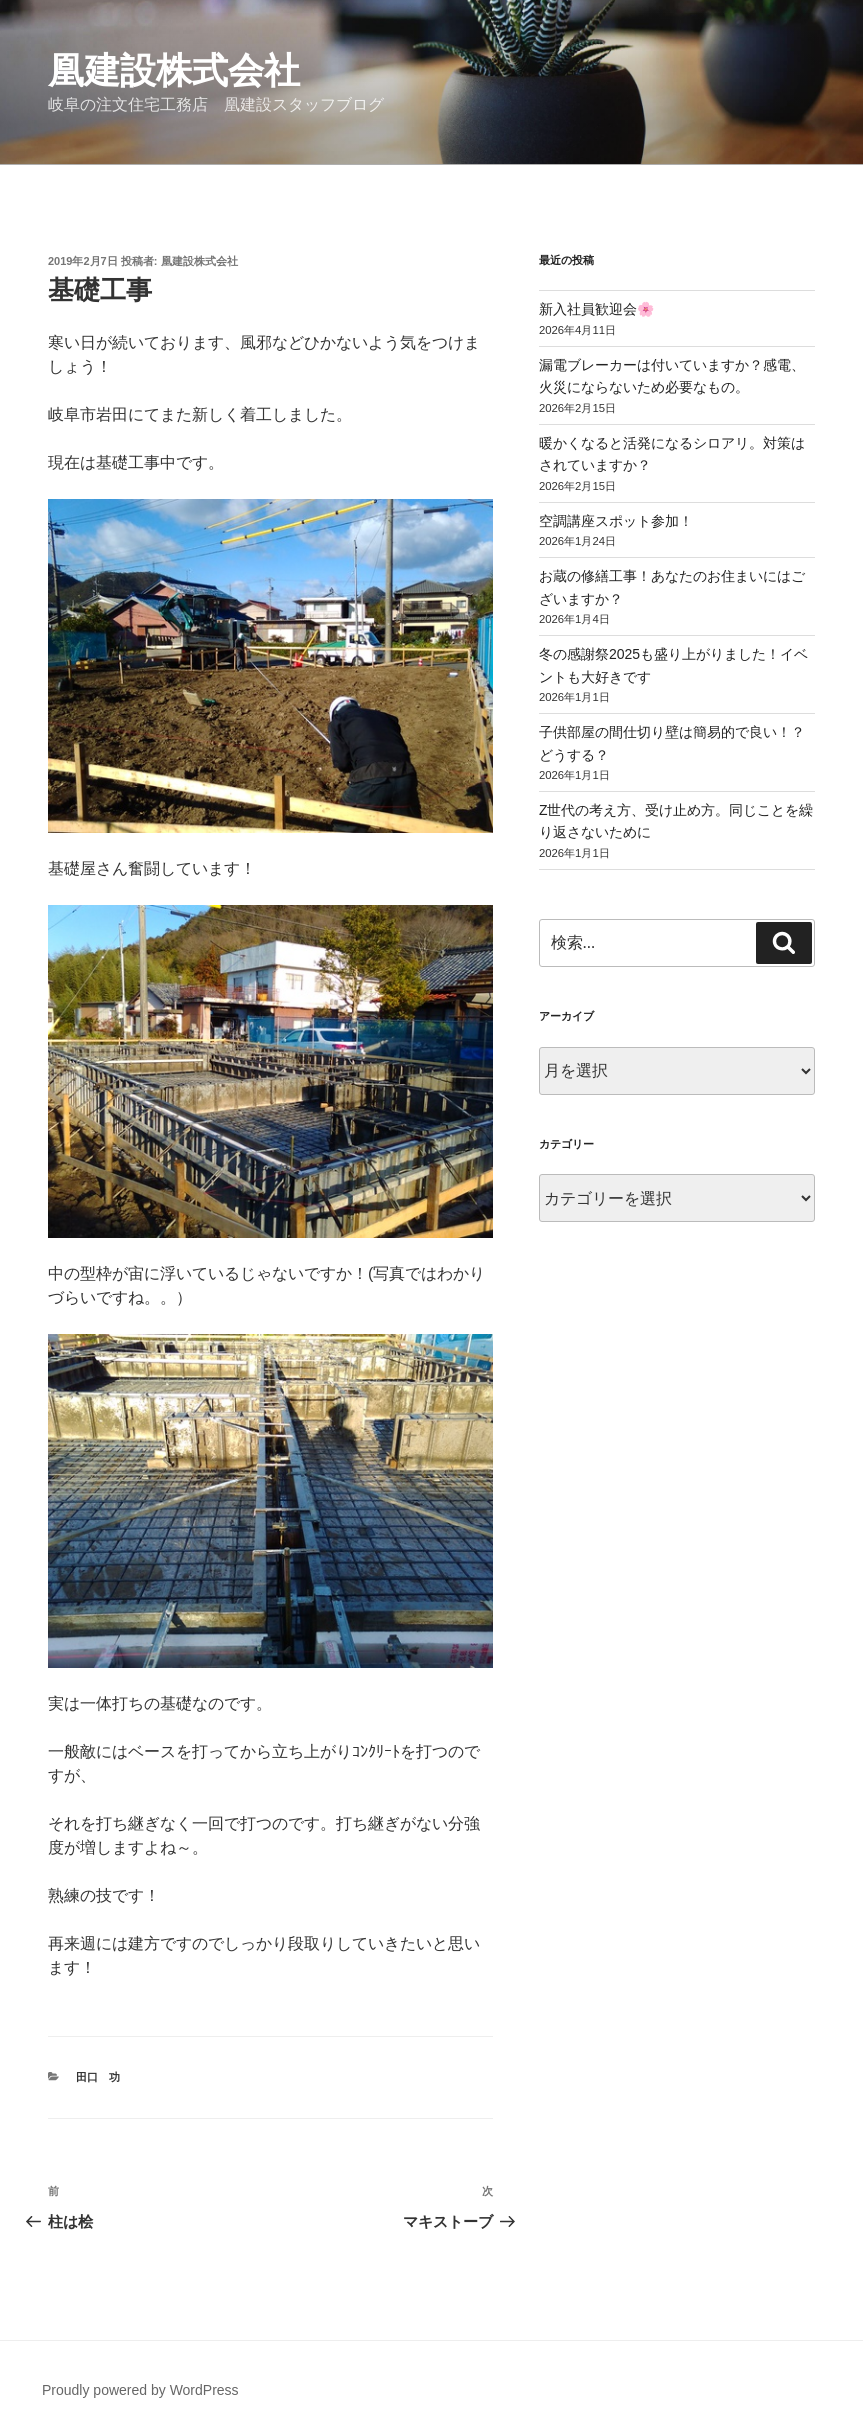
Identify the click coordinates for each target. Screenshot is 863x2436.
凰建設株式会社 (174, 70)
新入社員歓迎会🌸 (596, 309)
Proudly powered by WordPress (140, 2390)
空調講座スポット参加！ (616, 521)
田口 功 (98, 2077)
